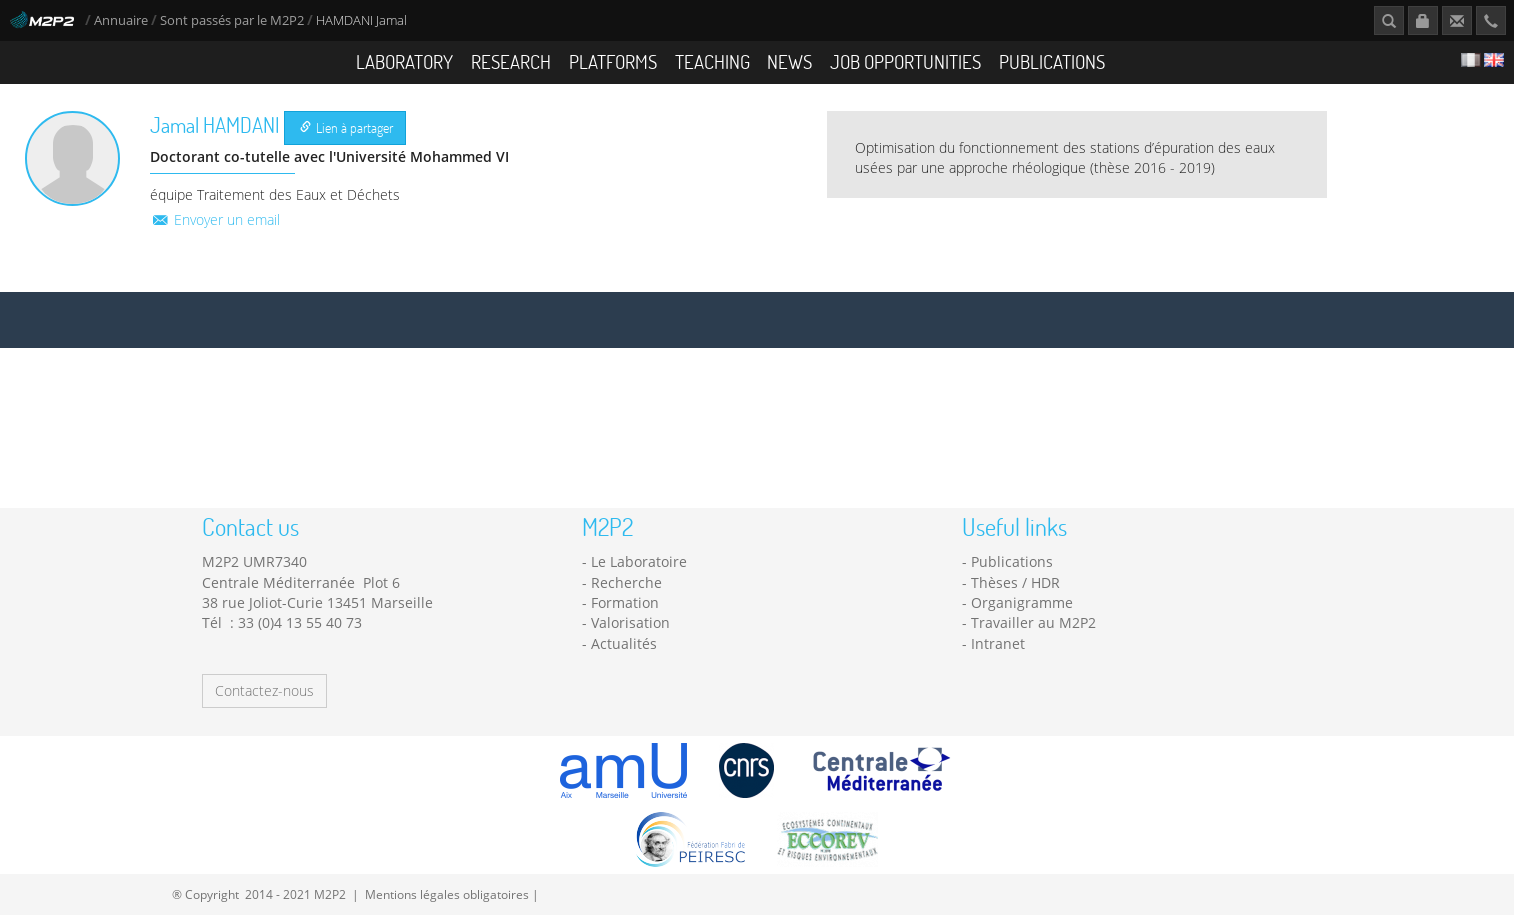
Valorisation (630, 622)
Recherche (626, 582)
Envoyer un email (215, 219)
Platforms (613, 61)
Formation (625, 602)
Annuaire (122, 20)
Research (511, 61)
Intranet (998, 643)
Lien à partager (346, 127)
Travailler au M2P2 (1033, 622)
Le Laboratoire (639, 561)
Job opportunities (905, 61)
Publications (1052, 61)
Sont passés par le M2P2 (232, 20)
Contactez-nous (264, 690)
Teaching (712, 61)
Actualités (624, 643)
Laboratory (404, 61)
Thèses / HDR (1015, 582)
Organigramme (1022, 602)
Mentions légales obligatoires (447, 894)
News (789, 61)
